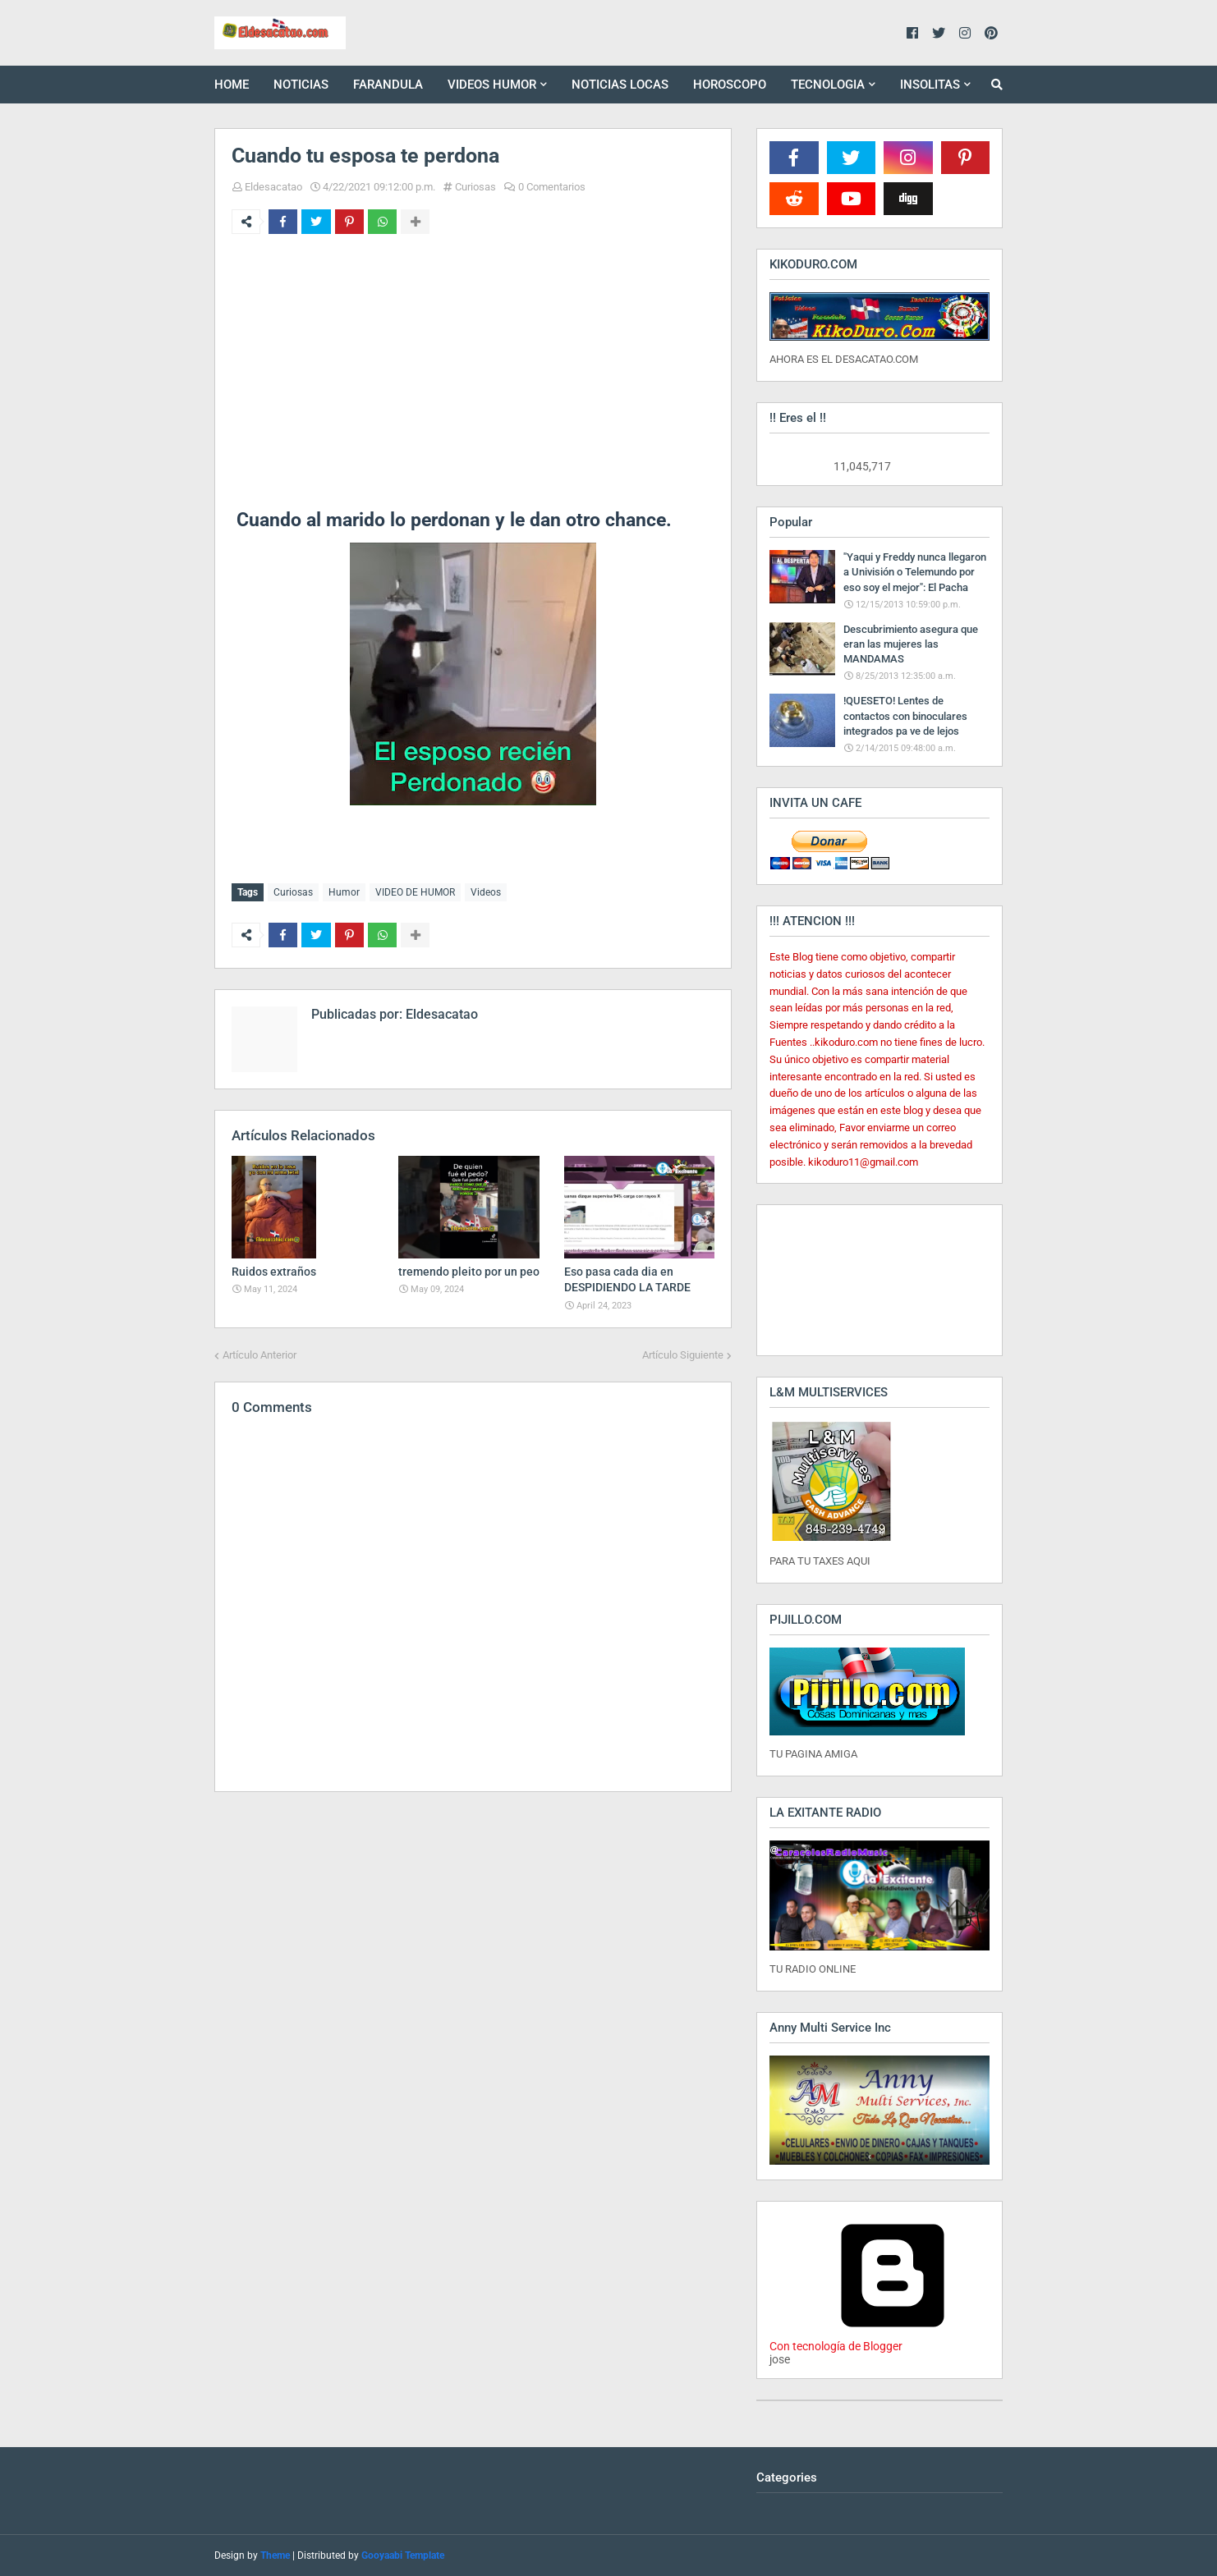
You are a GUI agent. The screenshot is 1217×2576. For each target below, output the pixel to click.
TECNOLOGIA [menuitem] (828, 84)
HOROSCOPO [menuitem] (729, 84)
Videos (486, 892)
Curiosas (475, 187)
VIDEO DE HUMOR (415, 892)
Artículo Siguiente (682, 1354)
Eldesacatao (273, 187)
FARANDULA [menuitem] (388, 84)
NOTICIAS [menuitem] (300, 84)
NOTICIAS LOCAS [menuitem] (620, 84)
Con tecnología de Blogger (892, 2339)
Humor (344, 892)
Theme (275, 2555)
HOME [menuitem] (231, 84)
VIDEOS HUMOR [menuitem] (492, 84)
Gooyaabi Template (402, 2555)
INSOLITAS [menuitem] (930, 84)
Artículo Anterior (259, 1354)
